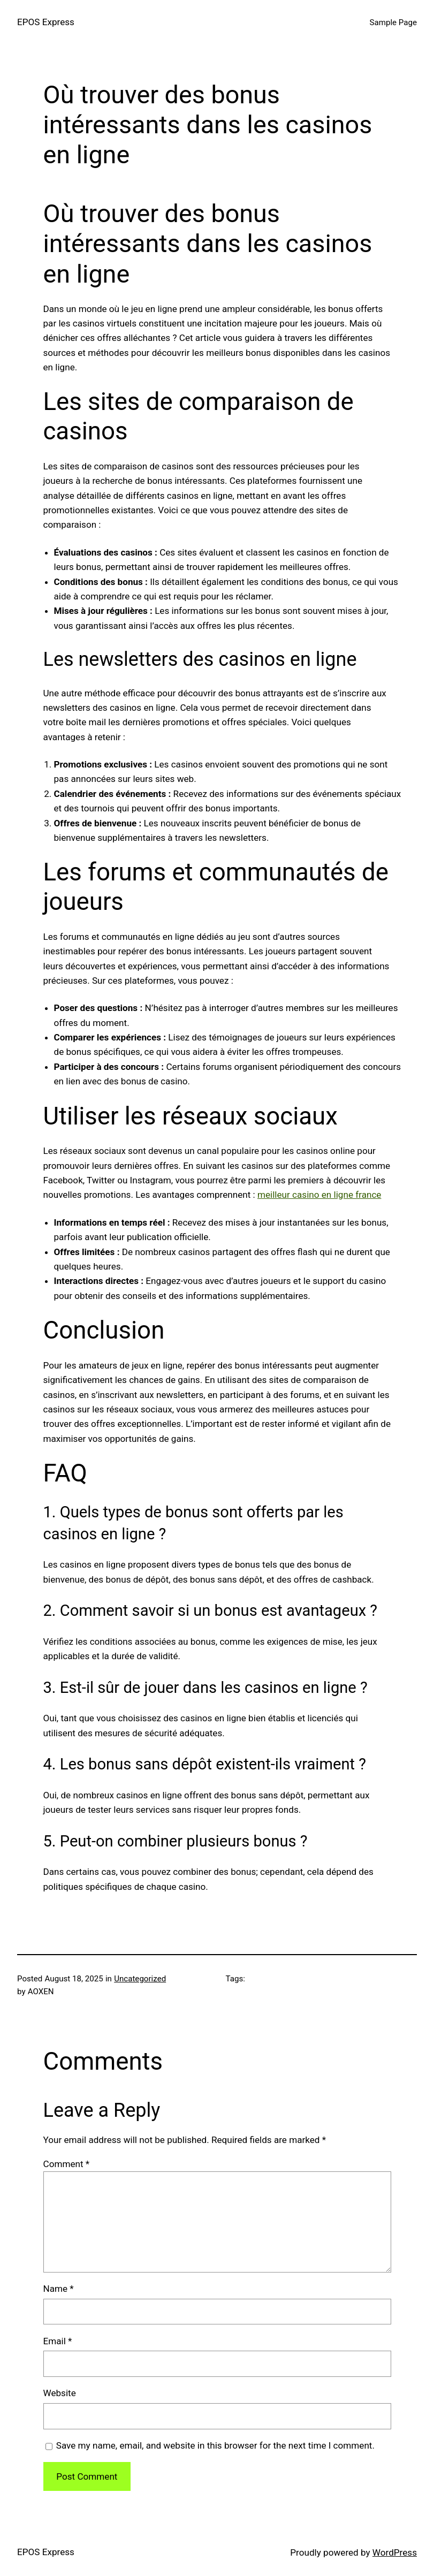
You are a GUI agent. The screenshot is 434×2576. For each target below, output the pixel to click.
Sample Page (393, 22)
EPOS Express (45, 22)
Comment (66, 2164)
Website (59, 2393)
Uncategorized (140, 1979)
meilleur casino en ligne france (319, 1194)
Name (58, 2288)
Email (57, 2341)
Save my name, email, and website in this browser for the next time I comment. (215, 2445)
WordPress (394, 2552)
